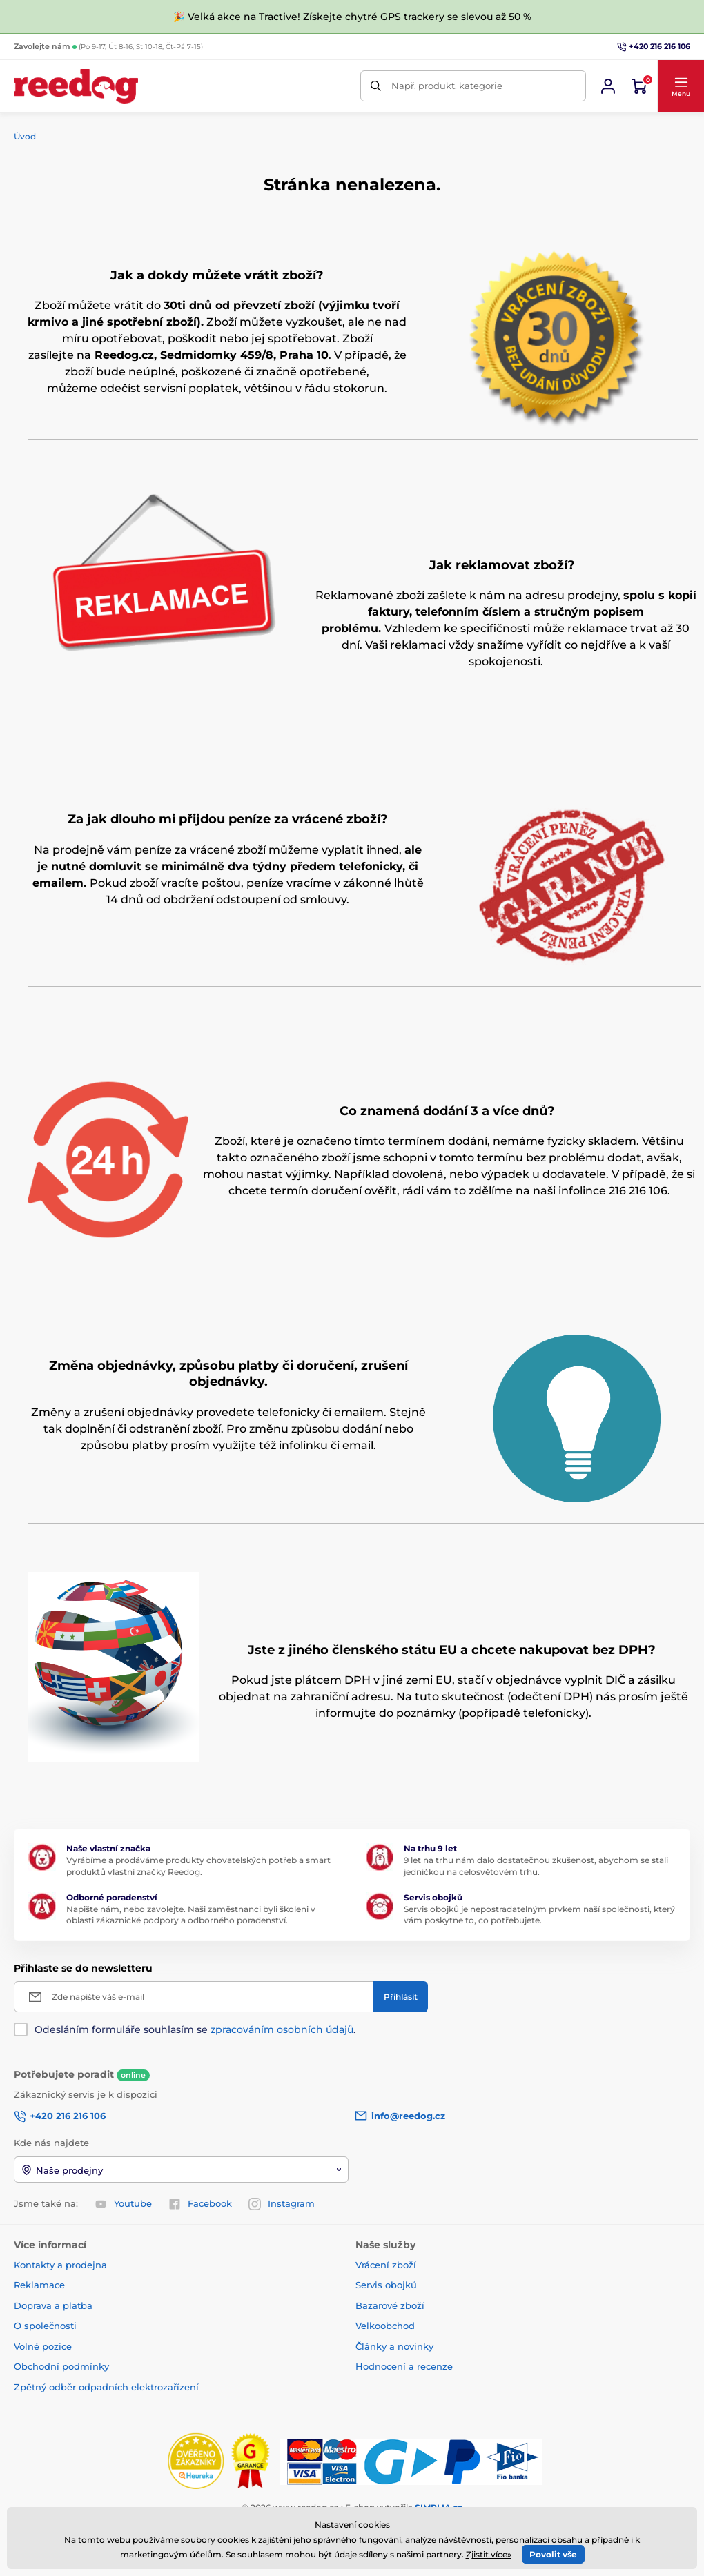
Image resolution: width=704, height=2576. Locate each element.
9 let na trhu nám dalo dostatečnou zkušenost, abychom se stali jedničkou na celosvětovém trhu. (536, 1866)
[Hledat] (375, 85)
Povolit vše (553, 2554)
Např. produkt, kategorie (446, 85)
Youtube (123, 2204)
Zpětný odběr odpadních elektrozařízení (106, 2386)
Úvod (25, 136)
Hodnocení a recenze (404, 2366)
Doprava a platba (53, 2305)
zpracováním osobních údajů (282, 2029)
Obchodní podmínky (61, 2366)
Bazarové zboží (389, 2305)
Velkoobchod (385, 2325)
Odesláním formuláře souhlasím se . (195, 2029)
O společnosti (45, 2325)
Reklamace (39, 2284)
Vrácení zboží (385, 2264)
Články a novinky (394, 2346)
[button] (680, 86)
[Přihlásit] (400, 1996)
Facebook (200, 2204)
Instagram (281, 2204)
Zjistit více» (488, 2554)
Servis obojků (386, 2284)
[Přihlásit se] (608, 86)
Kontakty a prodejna (60, 2264)
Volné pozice (43, 2346)
